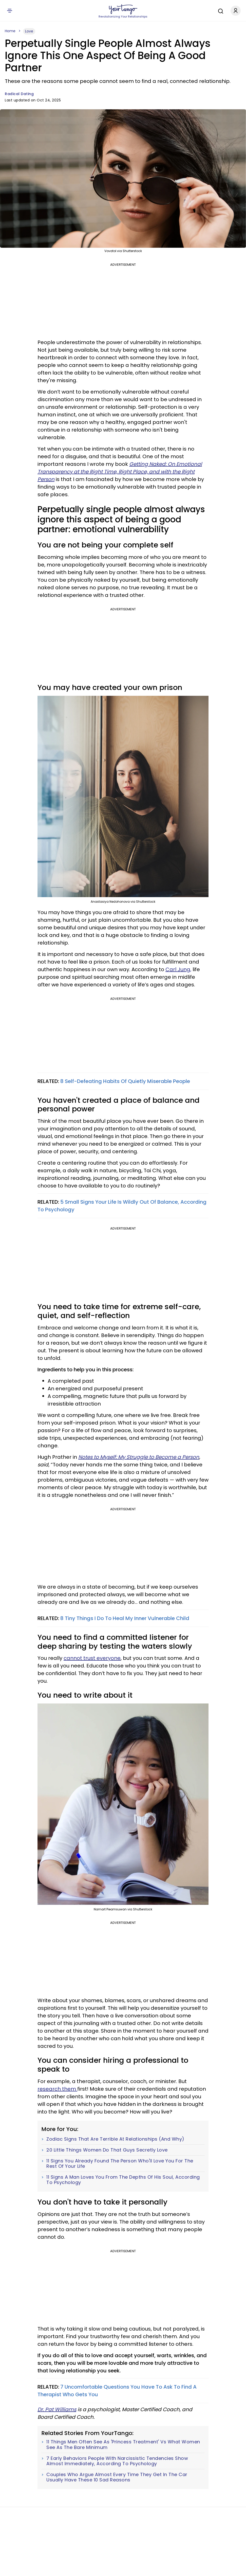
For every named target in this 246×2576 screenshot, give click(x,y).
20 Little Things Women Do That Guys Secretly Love (107, 2150)
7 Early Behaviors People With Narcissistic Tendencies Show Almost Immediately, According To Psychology (117, 2461)
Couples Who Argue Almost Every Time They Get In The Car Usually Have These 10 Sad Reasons (116, 2477)
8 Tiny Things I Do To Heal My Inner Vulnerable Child (124, 1618)
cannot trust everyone (92, 1658)
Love (29, 31)
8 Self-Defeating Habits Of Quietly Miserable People (125, 1081)
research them (57, 2088)
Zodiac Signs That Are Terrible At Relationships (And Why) (115, 2139)
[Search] (219, 10)
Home (10, 30)
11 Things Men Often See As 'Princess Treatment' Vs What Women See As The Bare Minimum (123, 2444)
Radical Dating (19, 93)
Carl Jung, (178, 969)
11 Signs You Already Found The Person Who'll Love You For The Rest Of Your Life (119, 2163)
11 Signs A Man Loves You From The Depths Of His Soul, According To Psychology (123, 2179)
